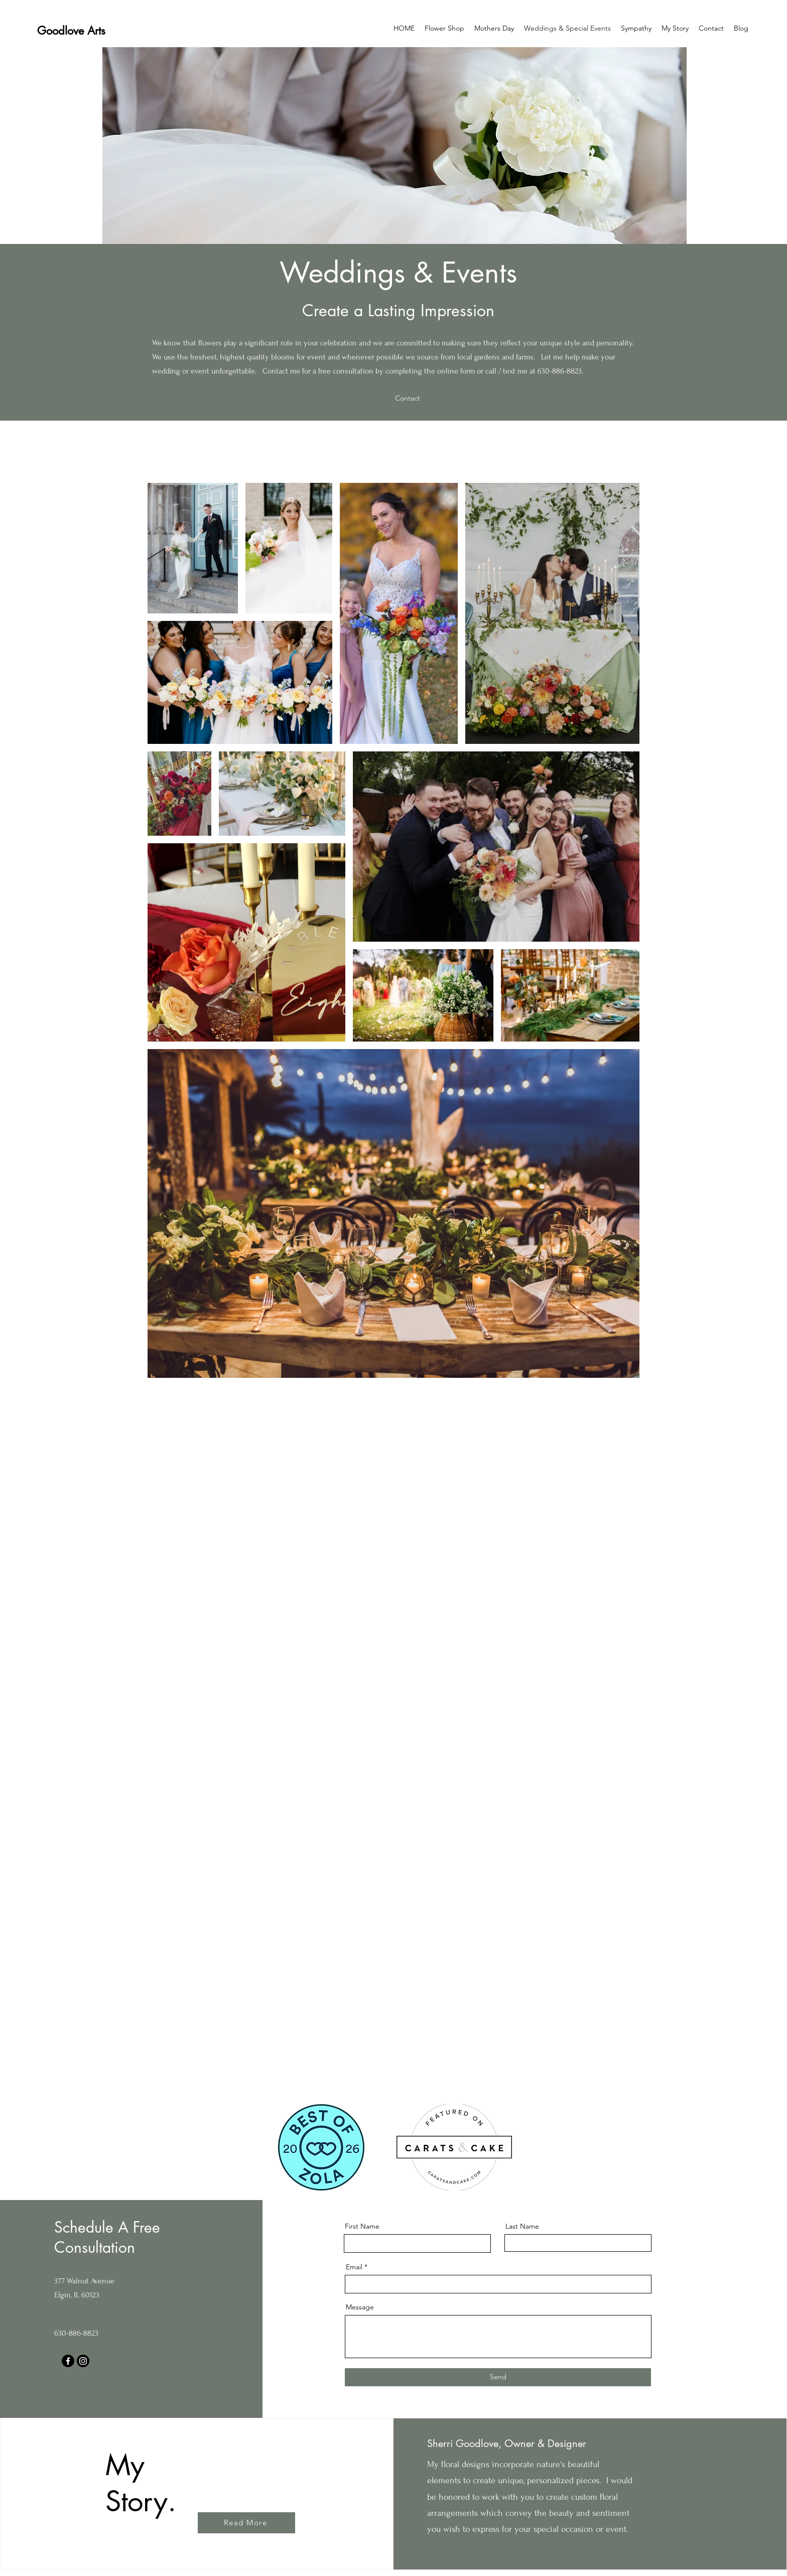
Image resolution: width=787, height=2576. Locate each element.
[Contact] (408, 398)
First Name (362, 2226)
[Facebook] (68, 2361)
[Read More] (246, 2522)
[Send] (498, 2377)
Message (360, 2306)
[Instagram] (83, 2361)
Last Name (522, 2226)
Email (354, 2266)
